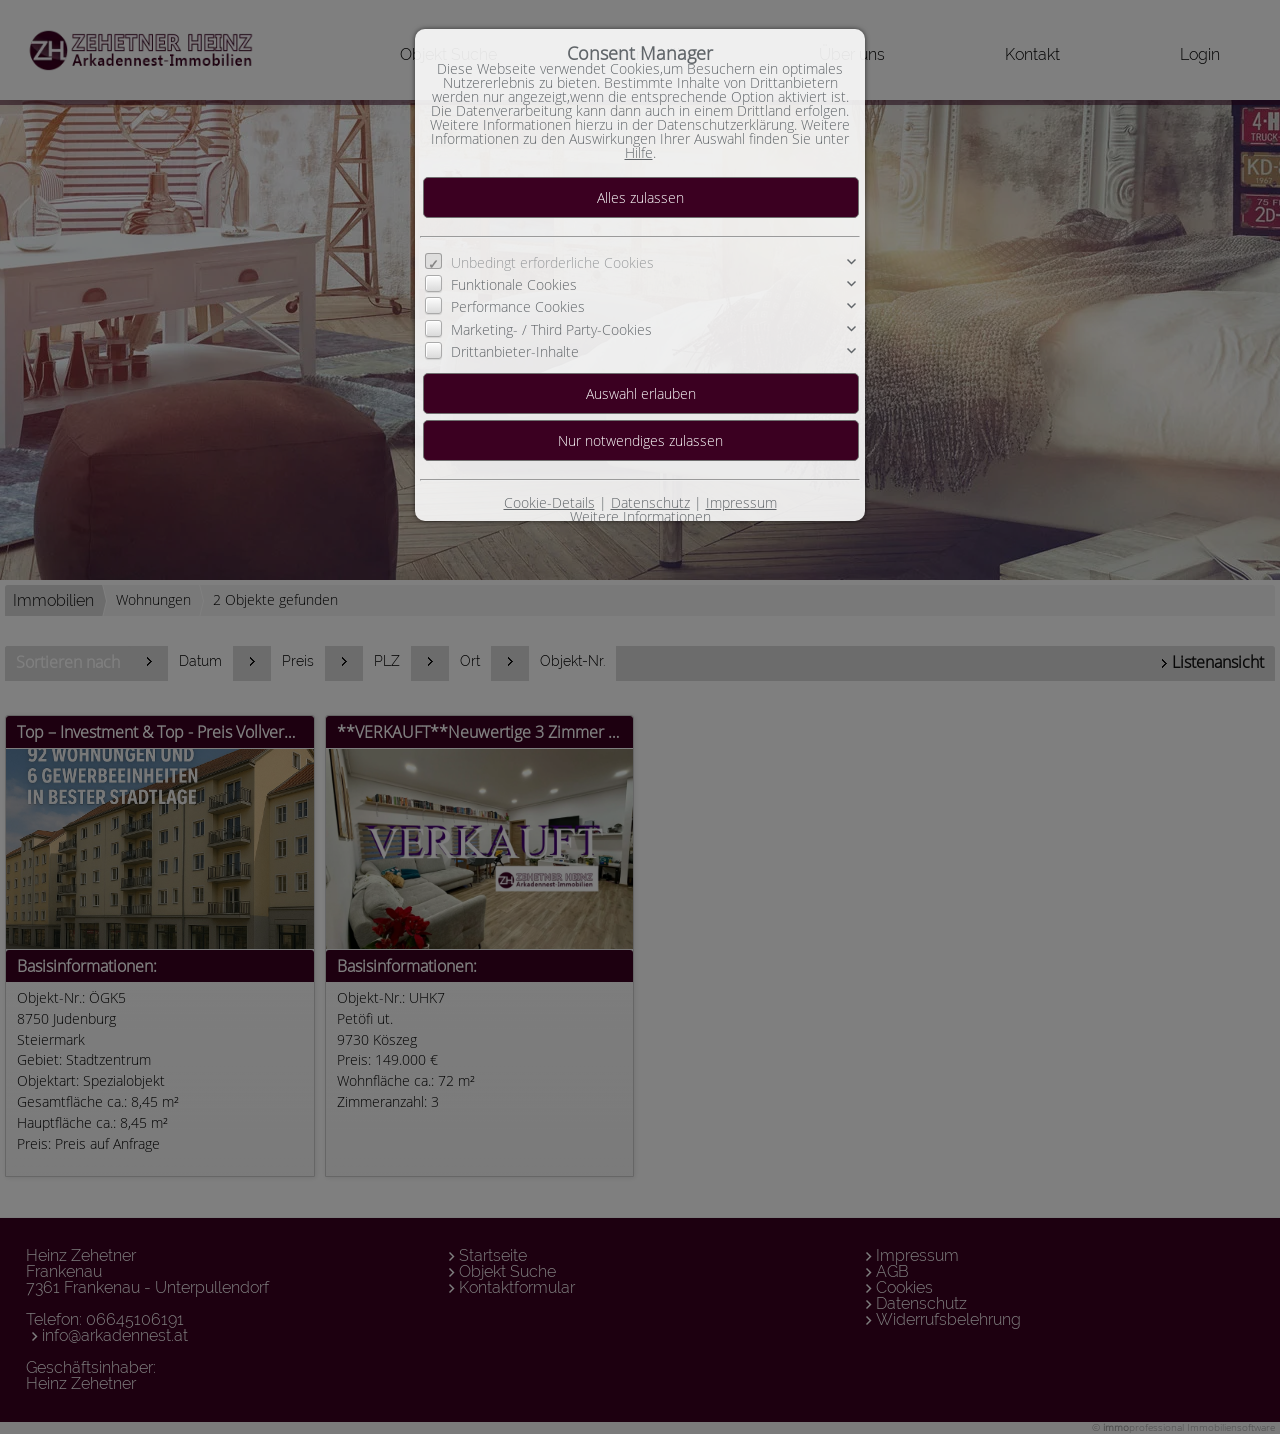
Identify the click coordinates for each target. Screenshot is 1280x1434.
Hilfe (639, 152)
